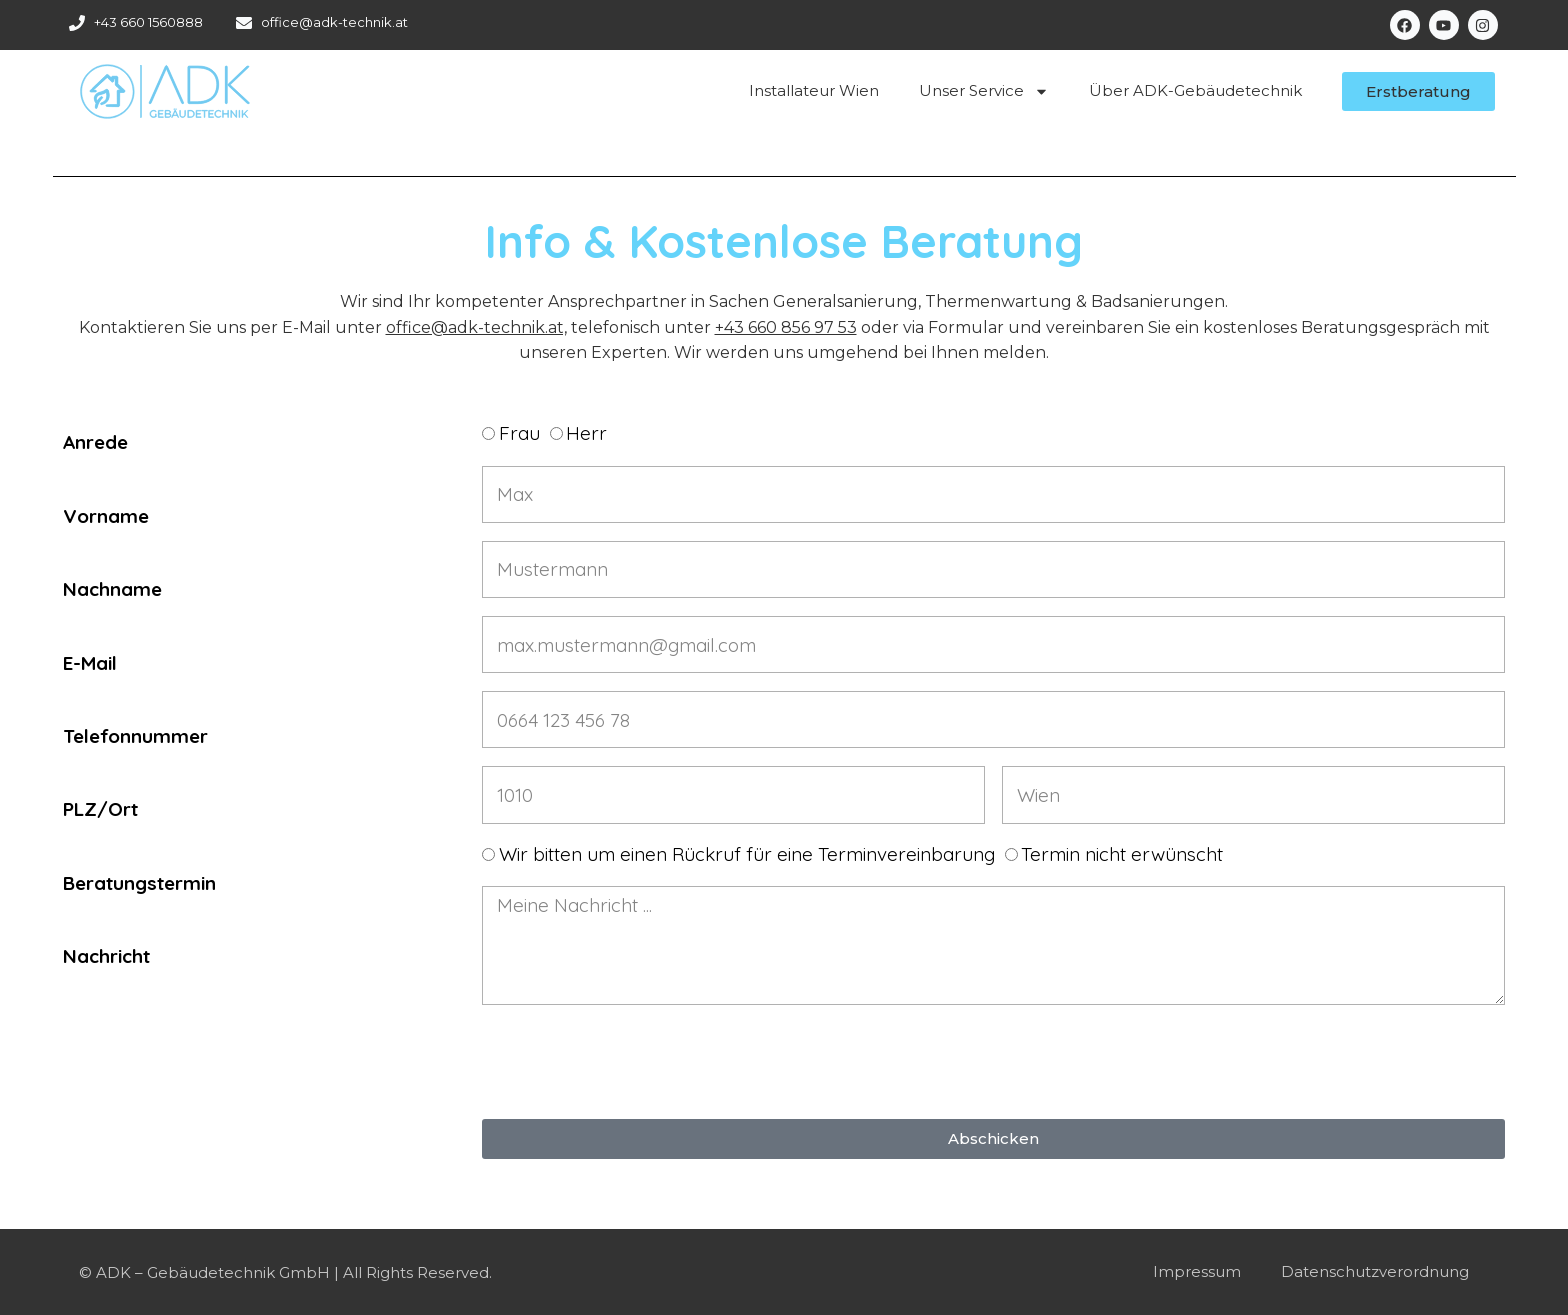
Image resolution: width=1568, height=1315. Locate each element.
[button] (1418, 91)
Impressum (1197, 1271)
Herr (586, 433)
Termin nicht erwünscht (1122, 854)
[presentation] (634, 1062)
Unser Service (984, 91)
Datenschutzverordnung (1375, 1271)
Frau (519, 433)
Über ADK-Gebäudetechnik (1195, 90)
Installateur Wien (814, 90)
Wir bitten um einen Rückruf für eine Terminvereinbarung (747, 854)
